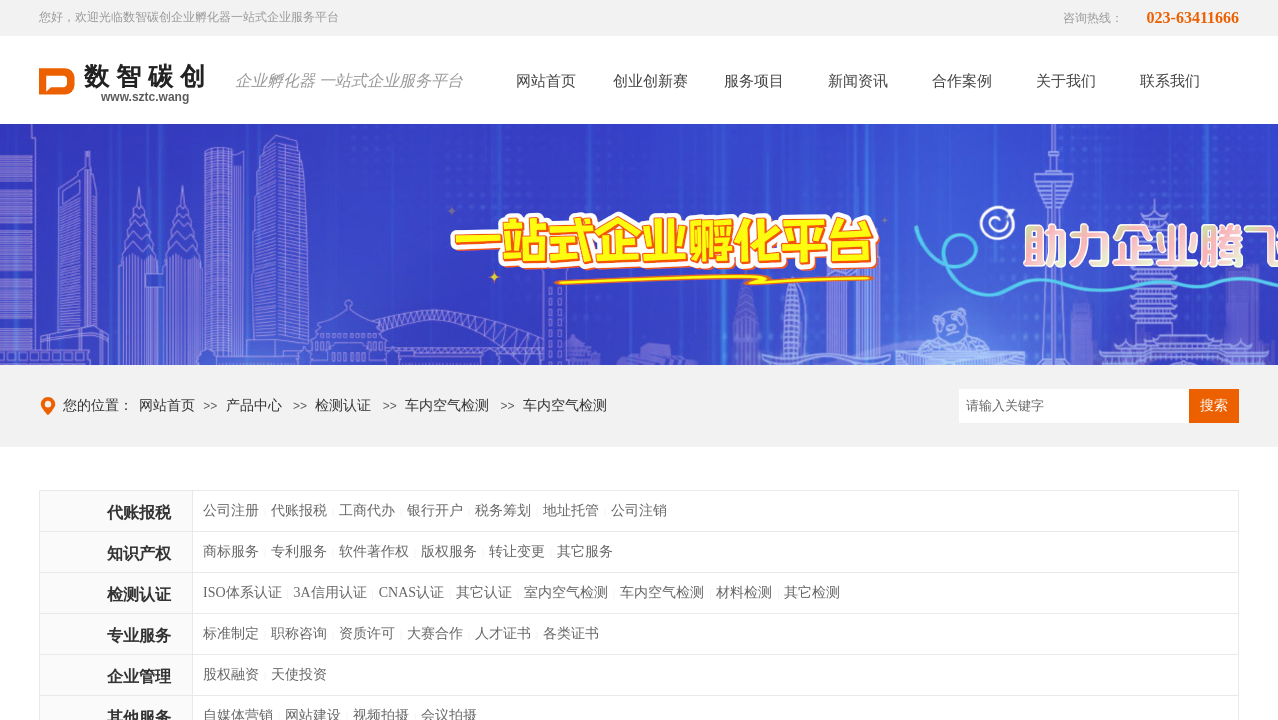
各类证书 (571, 633)
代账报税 (139, 512)
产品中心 (254, 405)
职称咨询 (299, 633)
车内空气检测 (447, 405)
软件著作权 (374, 551)
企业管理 (139, 676)
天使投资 (299, 674)
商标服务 (231, 551)
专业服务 (139, 635)
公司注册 (231, 510)
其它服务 (585, 551)
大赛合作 (435, 633)
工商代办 (367, 510)
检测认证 (343, 405)
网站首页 (167, 405)
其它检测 (812, 592)
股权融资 (231, 674)
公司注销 (639, 510)
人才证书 (503, 633)
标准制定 (231, 633)
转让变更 (517, 551)
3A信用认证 (330, 592)
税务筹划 (503, 510)
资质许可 (367, 633)
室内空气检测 (566, 592)
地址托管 (571, 510)
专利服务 (299, 551)
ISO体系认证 (242, 592)
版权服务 (449, 551)
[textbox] (1074, 406)
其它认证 (484, 592)
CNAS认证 (411, 592)
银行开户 (435, 510)
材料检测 (744, 592)
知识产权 (139, 553)
